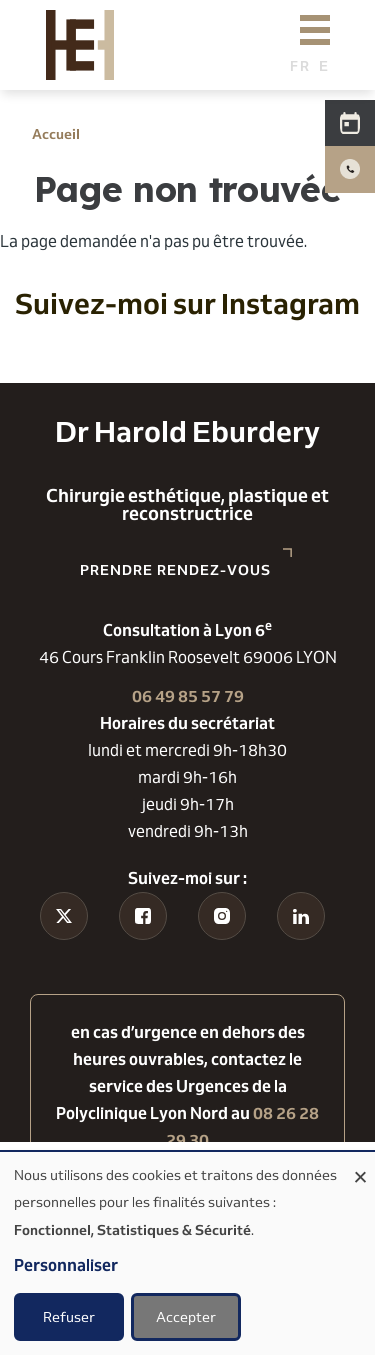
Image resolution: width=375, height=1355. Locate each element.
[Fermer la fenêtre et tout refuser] (360, 1164)
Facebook (143, 967)
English (330, 65)
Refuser (69, 1317)
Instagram (221, 967)
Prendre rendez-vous (175, 570)
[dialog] (187, 1253)
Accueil (56, 133)
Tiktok (64, 953)
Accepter (186, 1317)
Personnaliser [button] (66, 1265)
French (300, 65)
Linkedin (300, 953)
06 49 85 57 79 (188, 696)
